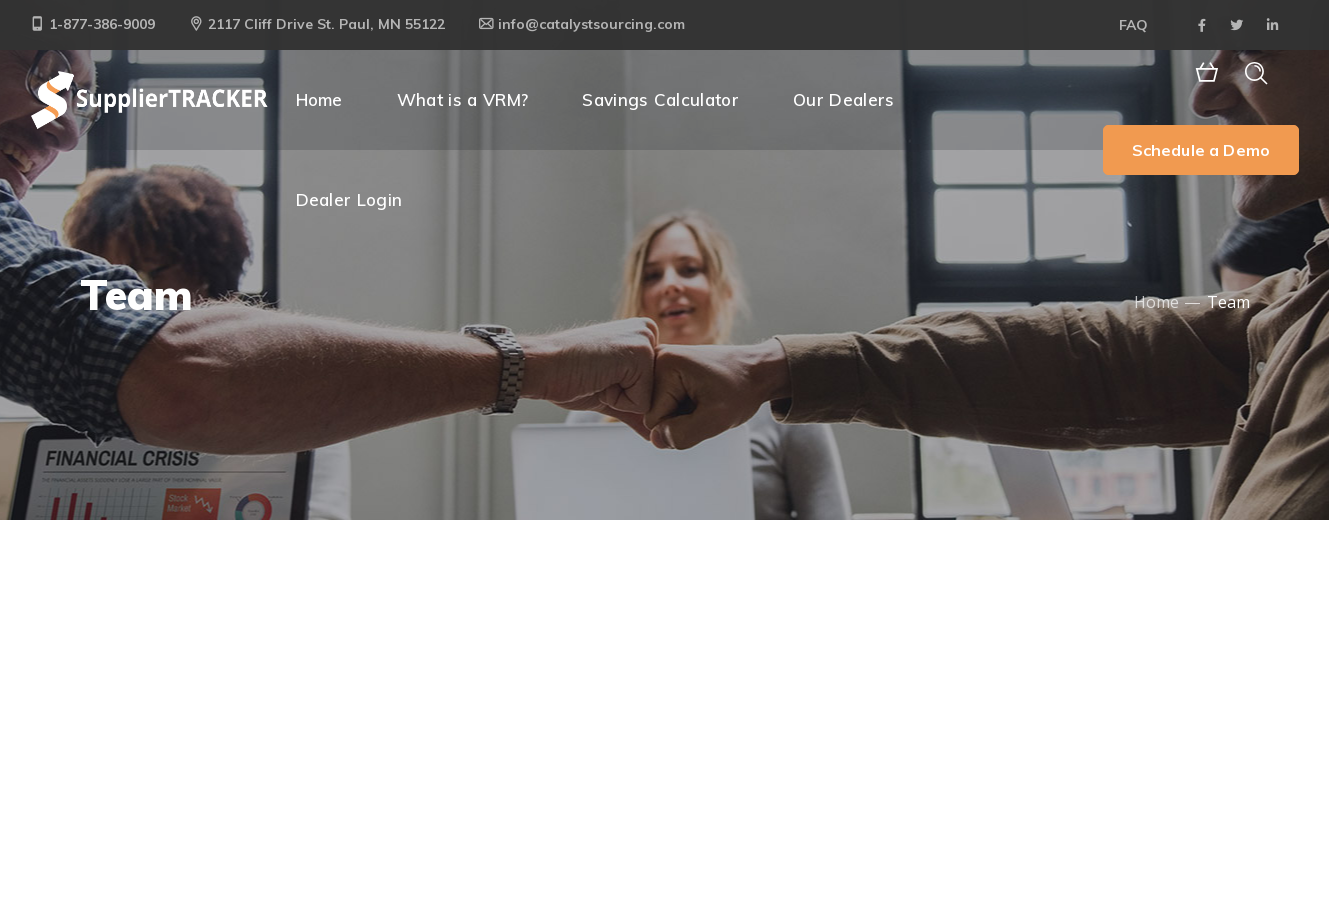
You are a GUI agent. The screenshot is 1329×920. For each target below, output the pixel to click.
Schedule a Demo (1201, 150)
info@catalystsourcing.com (582, 24)
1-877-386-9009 (92, 24)
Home (1156, 302)
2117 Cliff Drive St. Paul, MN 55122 (317, 24)
